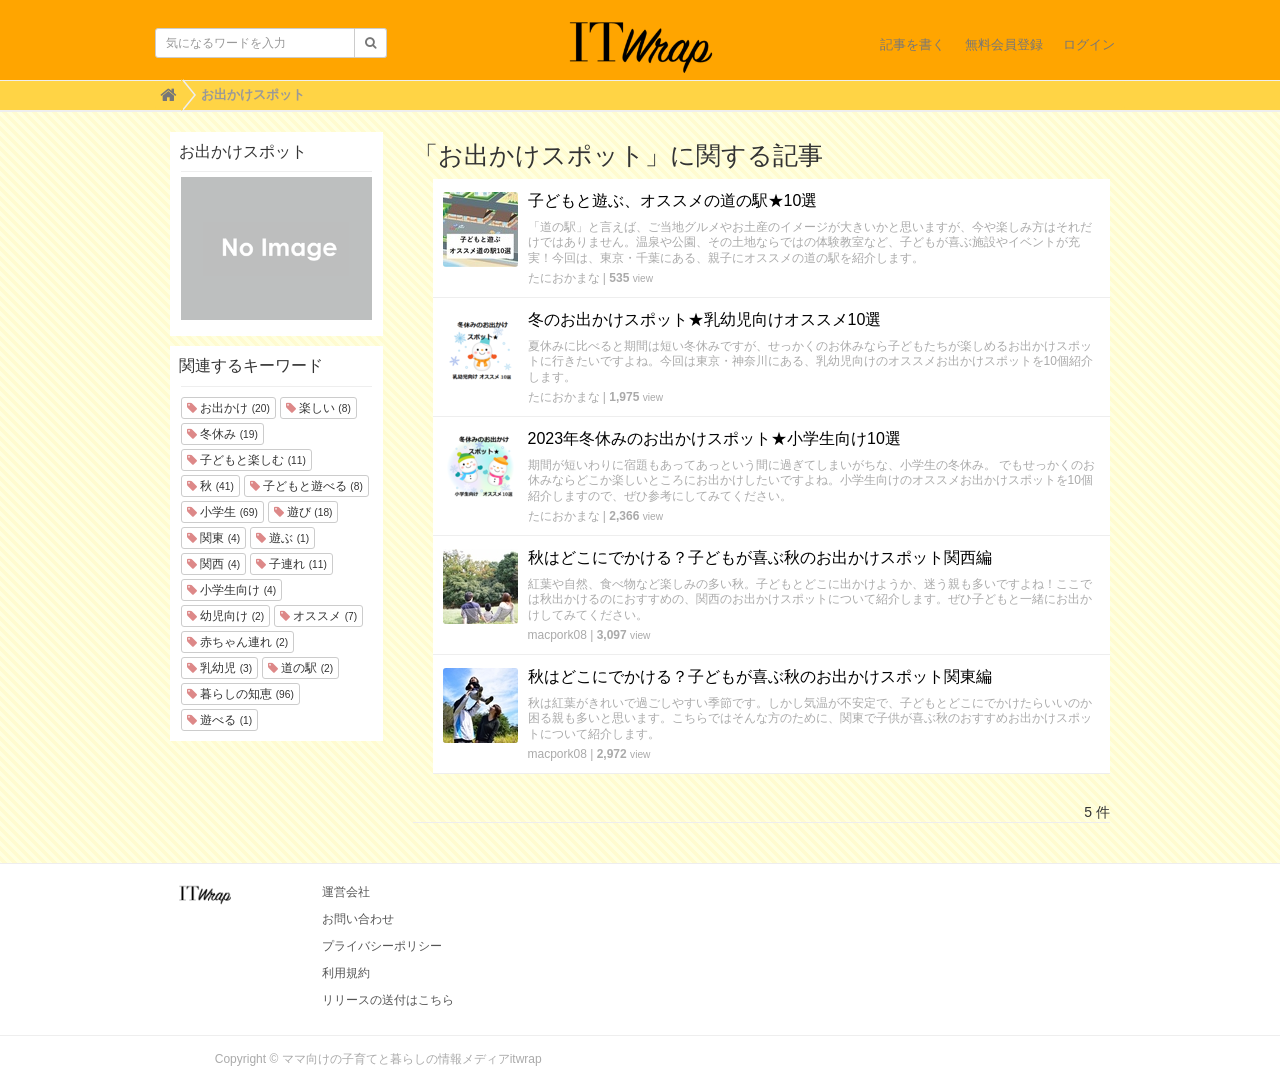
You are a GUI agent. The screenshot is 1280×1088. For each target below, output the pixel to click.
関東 (213, 538)
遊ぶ (282, 538)
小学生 (222, 512)
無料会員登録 (1004, 44)
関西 (213, 564)
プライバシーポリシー (382, 946)
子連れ (291, 564)
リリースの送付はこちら (388, 1000)
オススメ (318, 616)
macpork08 (557, 635)
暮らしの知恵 (240, 694)
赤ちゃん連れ (237, 642)
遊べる (219, 720)
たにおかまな (564, 278)
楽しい (318, 408)
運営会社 (346, 892)
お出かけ (228, 408)
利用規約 (346, 973)
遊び (303, 512)
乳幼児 (219, 668)
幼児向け (225, 616)
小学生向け (231, 590)
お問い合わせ (358, 919)
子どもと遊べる (306, 486)
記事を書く (912, 44)
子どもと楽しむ (246, 460)
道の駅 (300, 668)
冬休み (222, 434)
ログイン (1089, 44)
